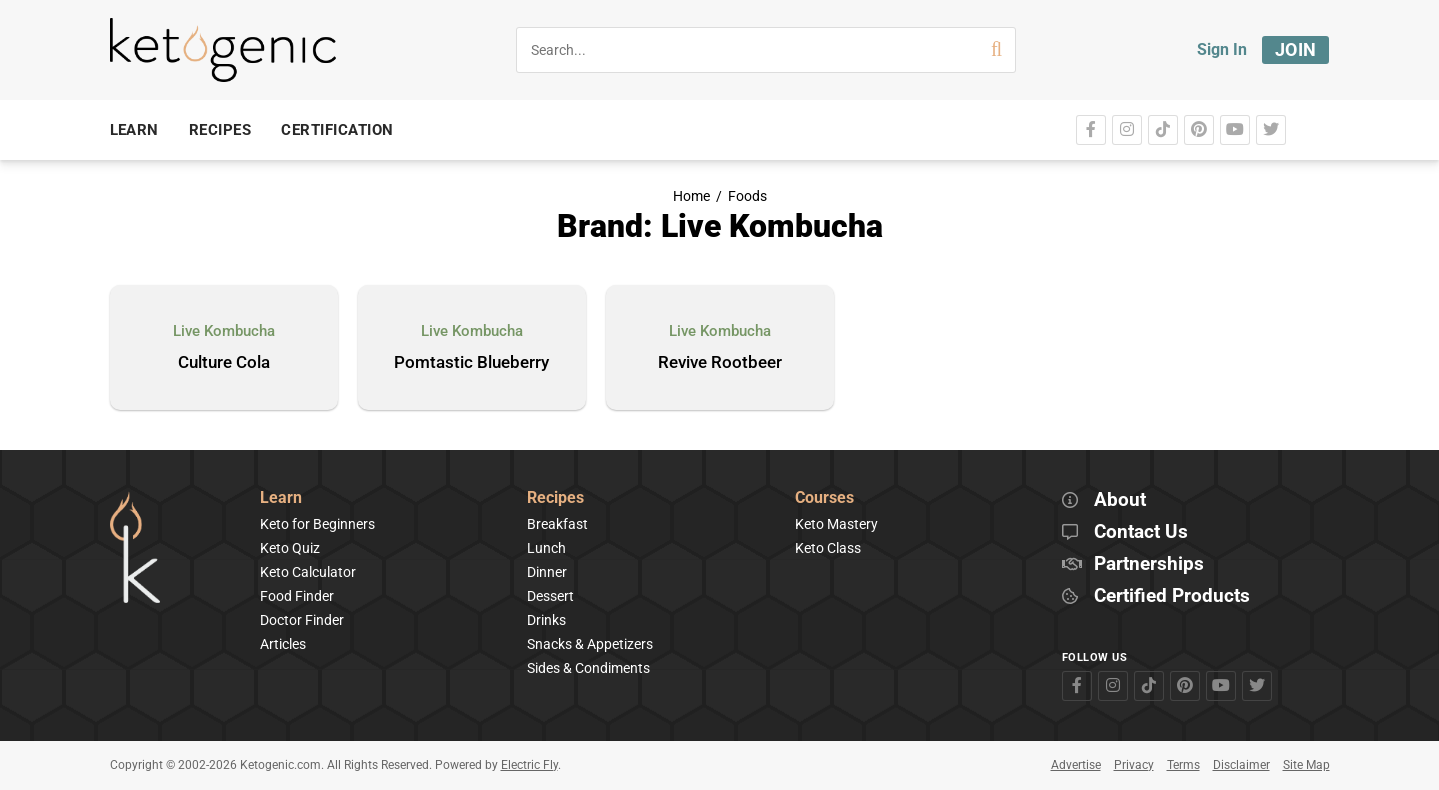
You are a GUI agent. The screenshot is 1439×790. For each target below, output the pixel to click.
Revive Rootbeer (720, 363)
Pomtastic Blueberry (471, 363)
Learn (281, 498)
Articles (283, 644)
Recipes (555, 498)
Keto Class (828, 548)
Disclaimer (1241, 765)
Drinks (546, 620)
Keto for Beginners (317, 524)
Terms (1183, 765)
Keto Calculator (308, 572)
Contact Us (1141, 532)
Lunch (546, 548)
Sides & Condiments (588, 668)
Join (1296, 49)
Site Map (1306, 765)
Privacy (1134, 765)
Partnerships (1149, 564)
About (1120, 500)
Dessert (550, 596)
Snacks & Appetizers (590, 644)
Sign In (1222, 49)
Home (691, 196)
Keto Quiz (290, 548)
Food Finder (297, 596)
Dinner (547, 572)
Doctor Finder (302, 620)
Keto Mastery (836, 524)
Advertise (1076, 765)
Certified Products (1172, 596)
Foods (747, 196)
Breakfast (557, 524)
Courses (824, 498)
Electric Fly (529, 765)
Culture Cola (224, 363)
